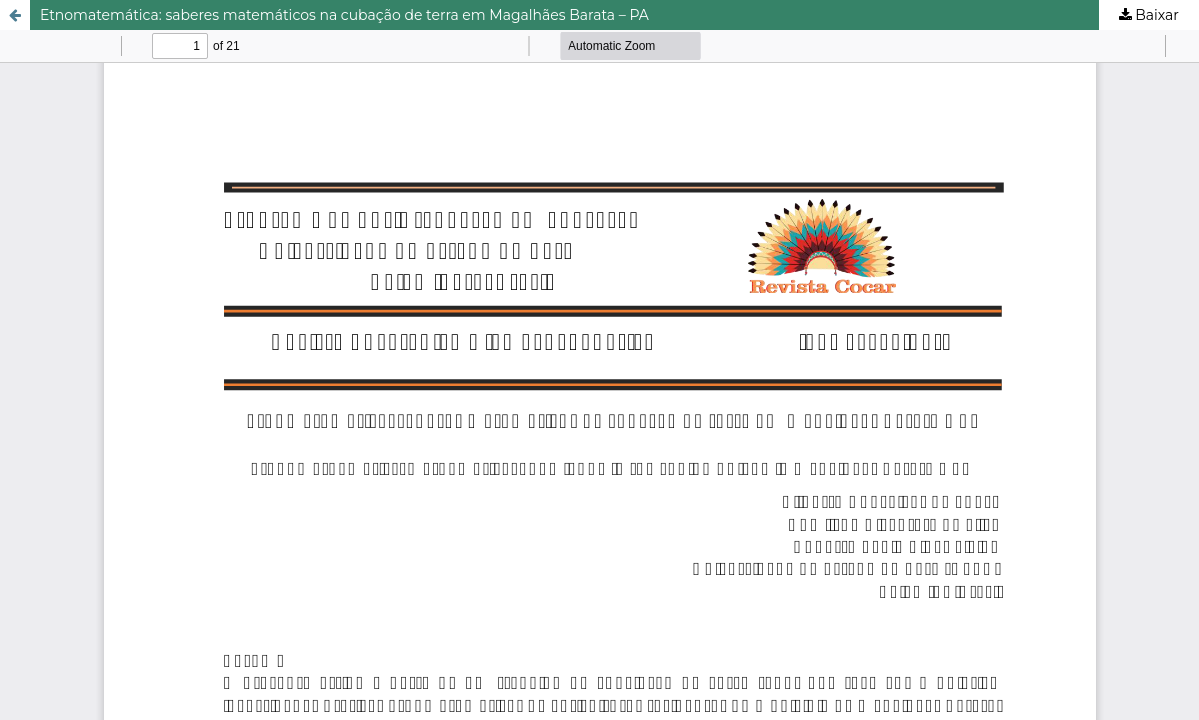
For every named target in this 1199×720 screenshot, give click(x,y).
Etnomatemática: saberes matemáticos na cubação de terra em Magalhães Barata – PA (344, 15)
